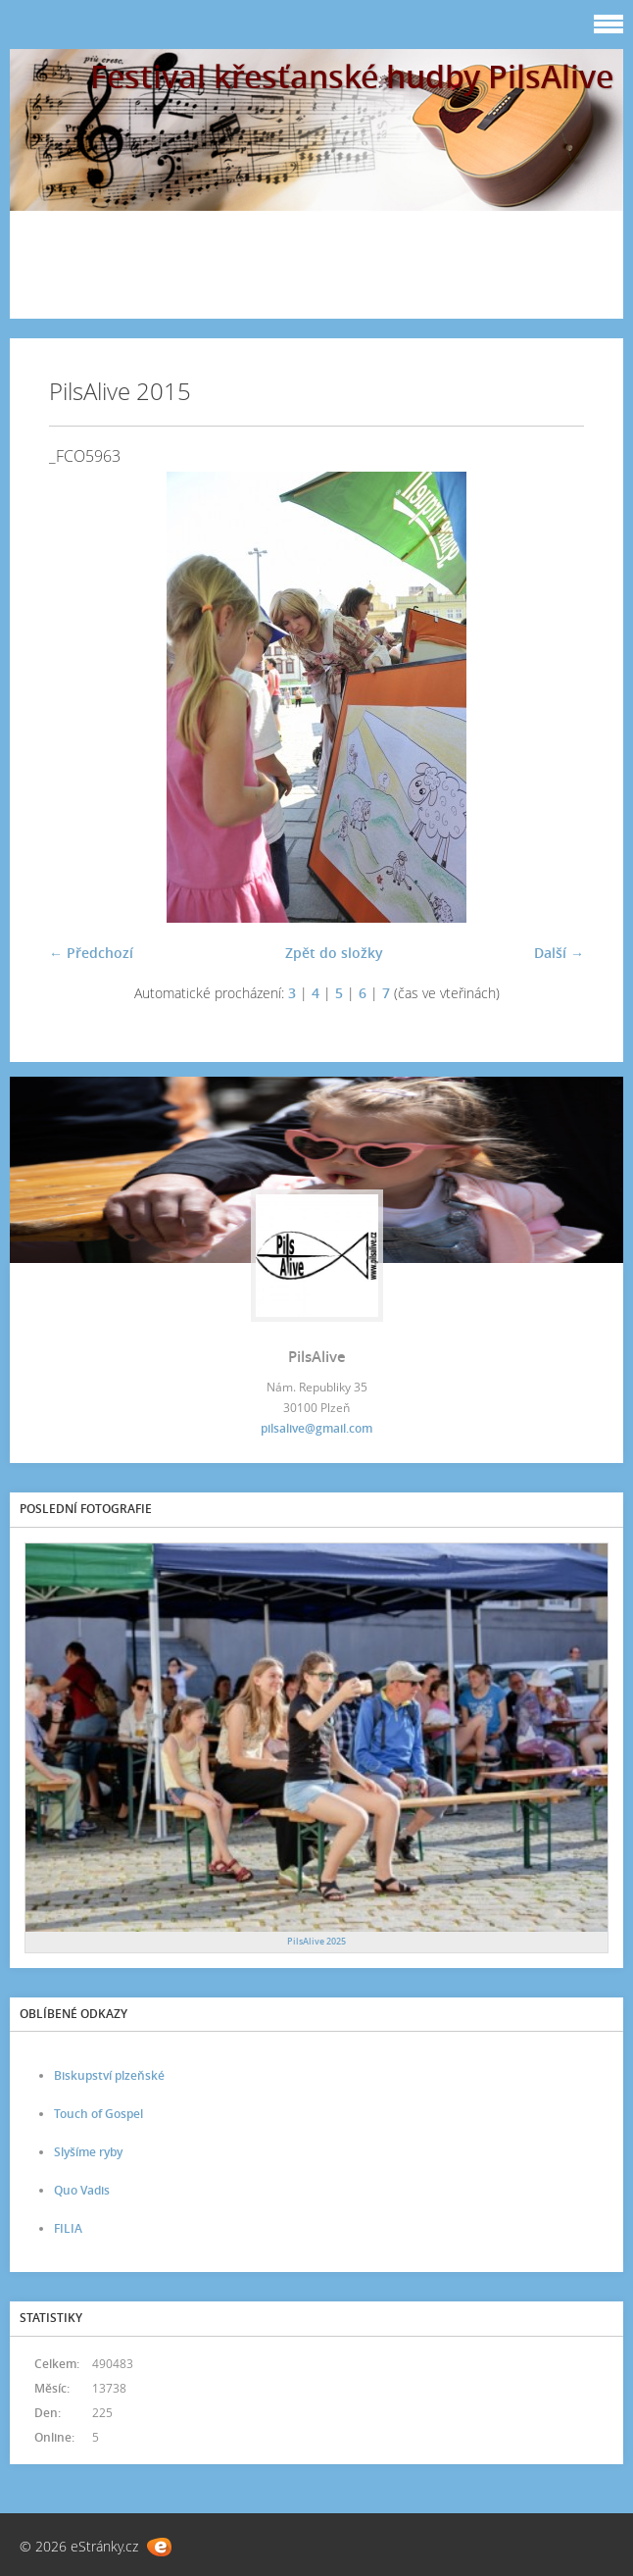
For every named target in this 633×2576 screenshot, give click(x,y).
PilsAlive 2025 (316, 1941)
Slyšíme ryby (88, 2152)
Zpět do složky (334, 952)
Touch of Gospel (98, 2113)
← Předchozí (91, 952)
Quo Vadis (82, 2190)
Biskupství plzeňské (109, 2075)
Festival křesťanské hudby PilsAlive (351, 76)
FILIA (68, 2228)
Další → (559, 952)
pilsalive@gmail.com (316, 1428)
